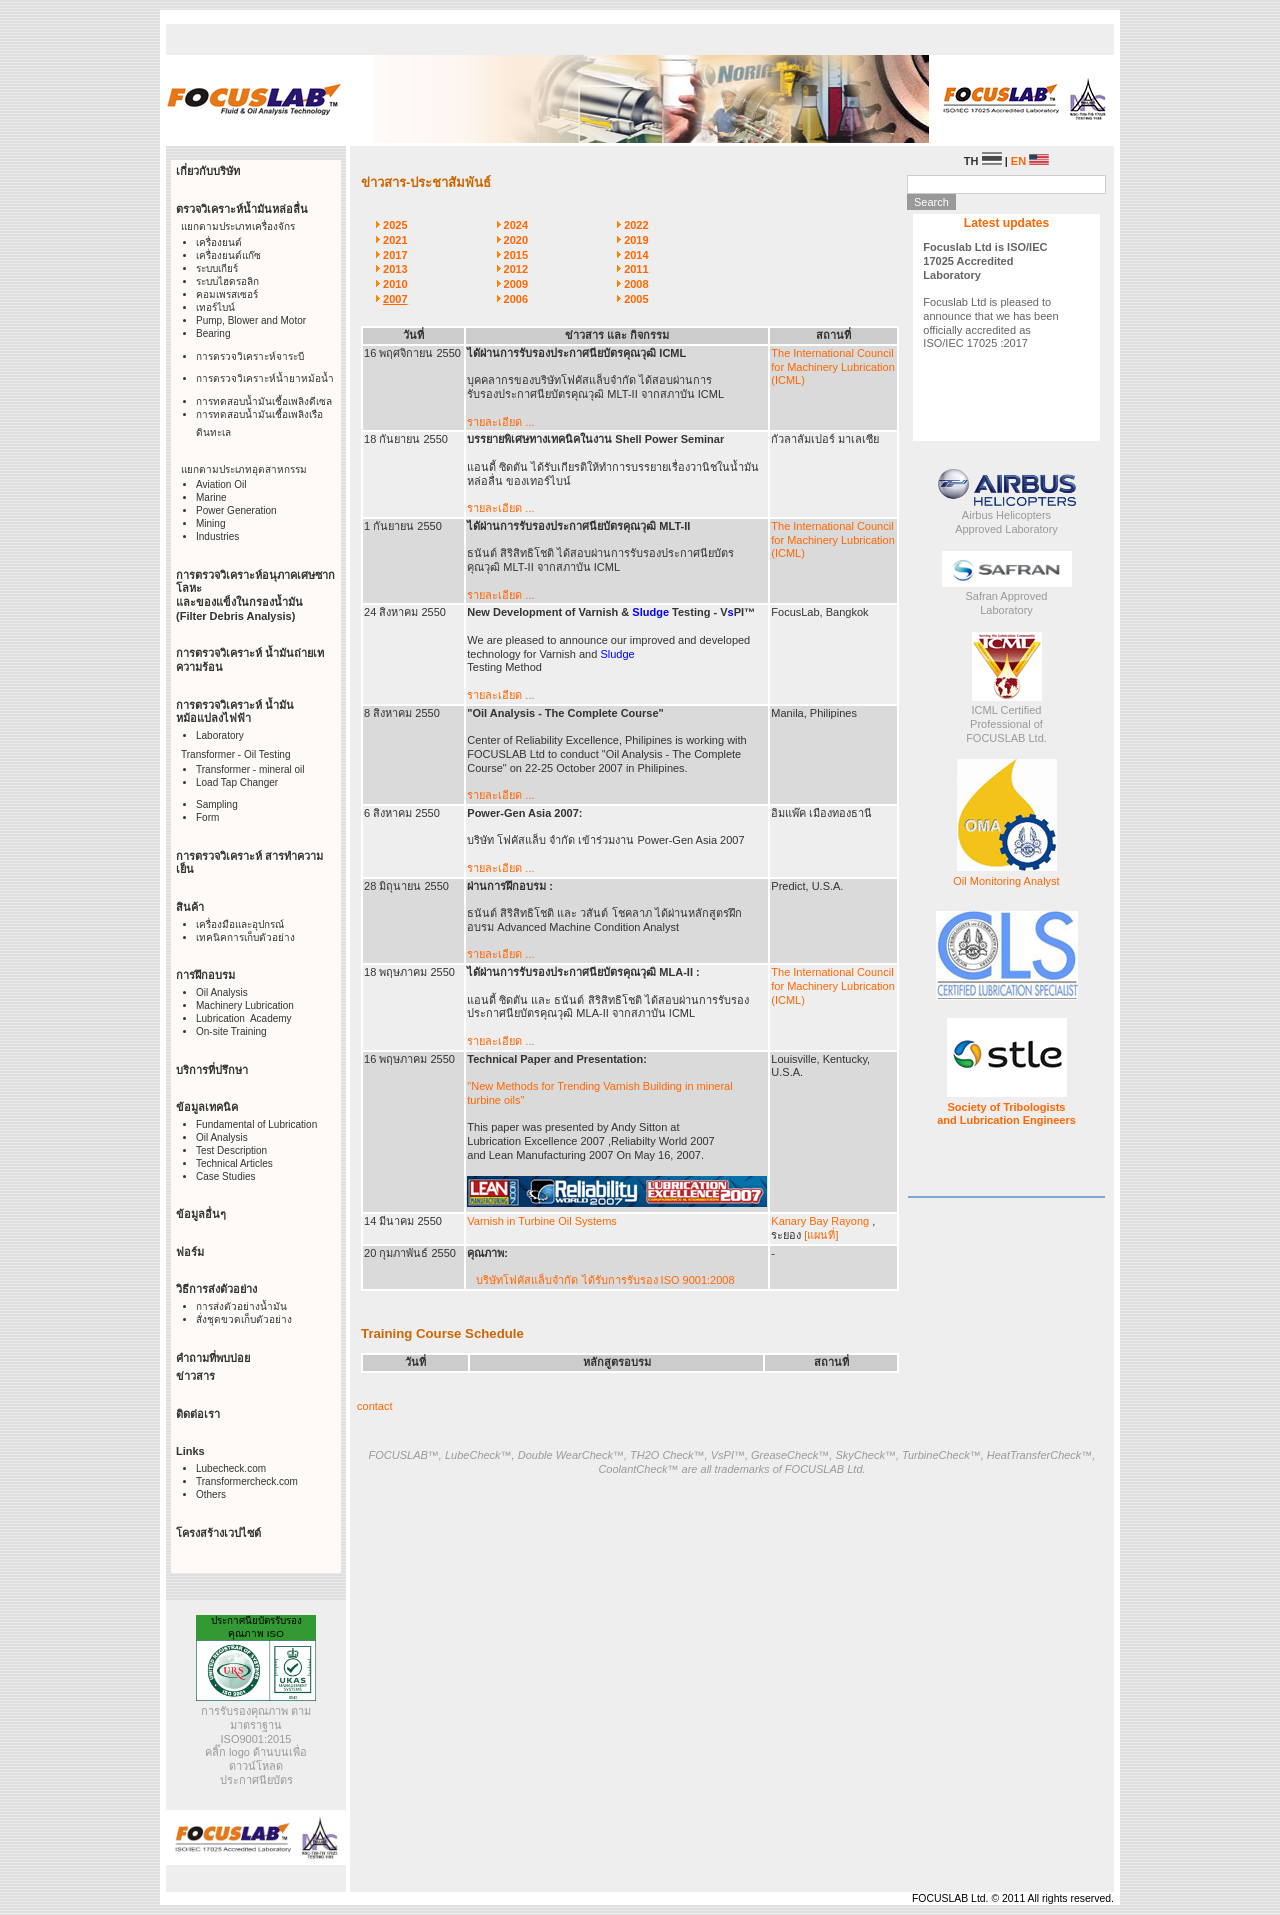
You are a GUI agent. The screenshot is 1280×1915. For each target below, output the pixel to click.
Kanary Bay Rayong (821, 1221)
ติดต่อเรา (198, 1414)
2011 (636, 269)
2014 (636, 255)
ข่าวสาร (195, 1376)
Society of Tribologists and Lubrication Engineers (1006, 1114)
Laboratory (220, 735)
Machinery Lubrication (245, 1005)
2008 (636, 284)
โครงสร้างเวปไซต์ (218, 1533)
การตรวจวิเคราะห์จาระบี (250, 356)
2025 (395, 225)
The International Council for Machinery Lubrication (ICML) (833, 367)
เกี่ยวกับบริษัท (208, 171)
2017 (395, 255)
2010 (395, 284)
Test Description (231, 1150)
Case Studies (225, 1176)
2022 (636, 225)
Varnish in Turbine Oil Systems (542, 1221)
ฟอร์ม (190, 1252)
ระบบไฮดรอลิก (227, 281)
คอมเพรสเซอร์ (227, 294)
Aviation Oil (221, 484)
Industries (217, 536)
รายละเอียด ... (500, 422)
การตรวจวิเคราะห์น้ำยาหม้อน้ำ (265, 378)
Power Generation (236, 510)
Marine (211, 497)
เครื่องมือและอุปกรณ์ (240, 924)
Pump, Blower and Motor (251, 320)
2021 (395, 240)
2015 (516, 255)
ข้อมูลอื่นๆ (201, 1214)
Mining (210, 523)
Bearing (213, 333)
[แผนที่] (821, 1235)
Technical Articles (234, 1163)
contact (374, 1406)
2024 (516, 225)
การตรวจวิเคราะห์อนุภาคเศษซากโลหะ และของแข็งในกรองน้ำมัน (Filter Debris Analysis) (255, 595)
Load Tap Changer (237, 782)
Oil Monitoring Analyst (1006, 881)
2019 (636, 240)
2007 (395, 299)
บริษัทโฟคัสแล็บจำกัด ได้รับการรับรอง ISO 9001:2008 (605, 1280)
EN (1030, 161)
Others (211, 1494)
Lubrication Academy (244, 1018)
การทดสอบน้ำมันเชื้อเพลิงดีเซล (264, 401)
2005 (636, 299)
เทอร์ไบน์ (215, 307)
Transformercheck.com (247, 1481)
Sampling (217, 804)
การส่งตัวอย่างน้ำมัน (241, 1306)
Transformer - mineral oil (250, 769)
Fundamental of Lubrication (256, 1124)
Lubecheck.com (231, 1468)
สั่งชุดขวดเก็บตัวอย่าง (244, 1319)
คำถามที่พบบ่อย (213, 1358)
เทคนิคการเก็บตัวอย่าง (245, 937)
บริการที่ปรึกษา (212, 1070)
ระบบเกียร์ (217, 268)
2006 (516, 299)
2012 (516, 269)
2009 (516, 284)
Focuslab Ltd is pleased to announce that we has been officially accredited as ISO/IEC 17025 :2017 (990, 295)
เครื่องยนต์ (219, 242)
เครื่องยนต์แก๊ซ (228, 255)
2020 (516, 240)
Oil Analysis (222, 992)
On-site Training (231, 1031)
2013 (395, 269)
